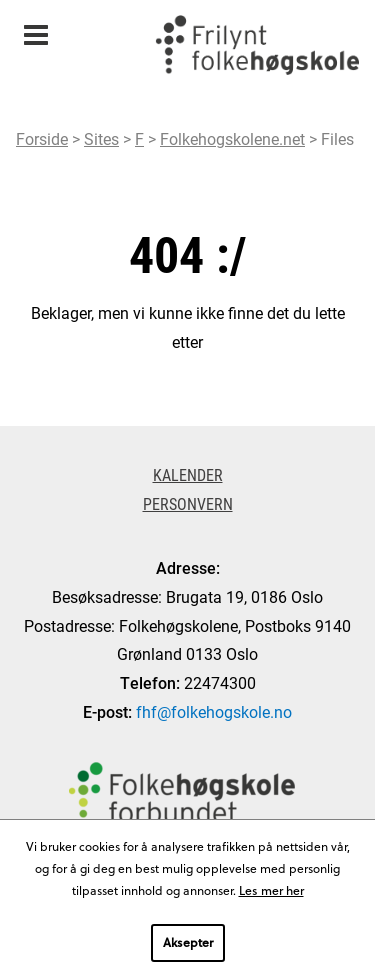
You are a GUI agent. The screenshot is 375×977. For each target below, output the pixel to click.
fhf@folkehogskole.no (214, 711)
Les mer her (271, 890)
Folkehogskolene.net (232, 138)
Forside (42, 138)
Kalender (188, 474)
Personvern (188, 503)
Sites (101, 138)
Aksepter (188, 942)
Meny (35, 28)
